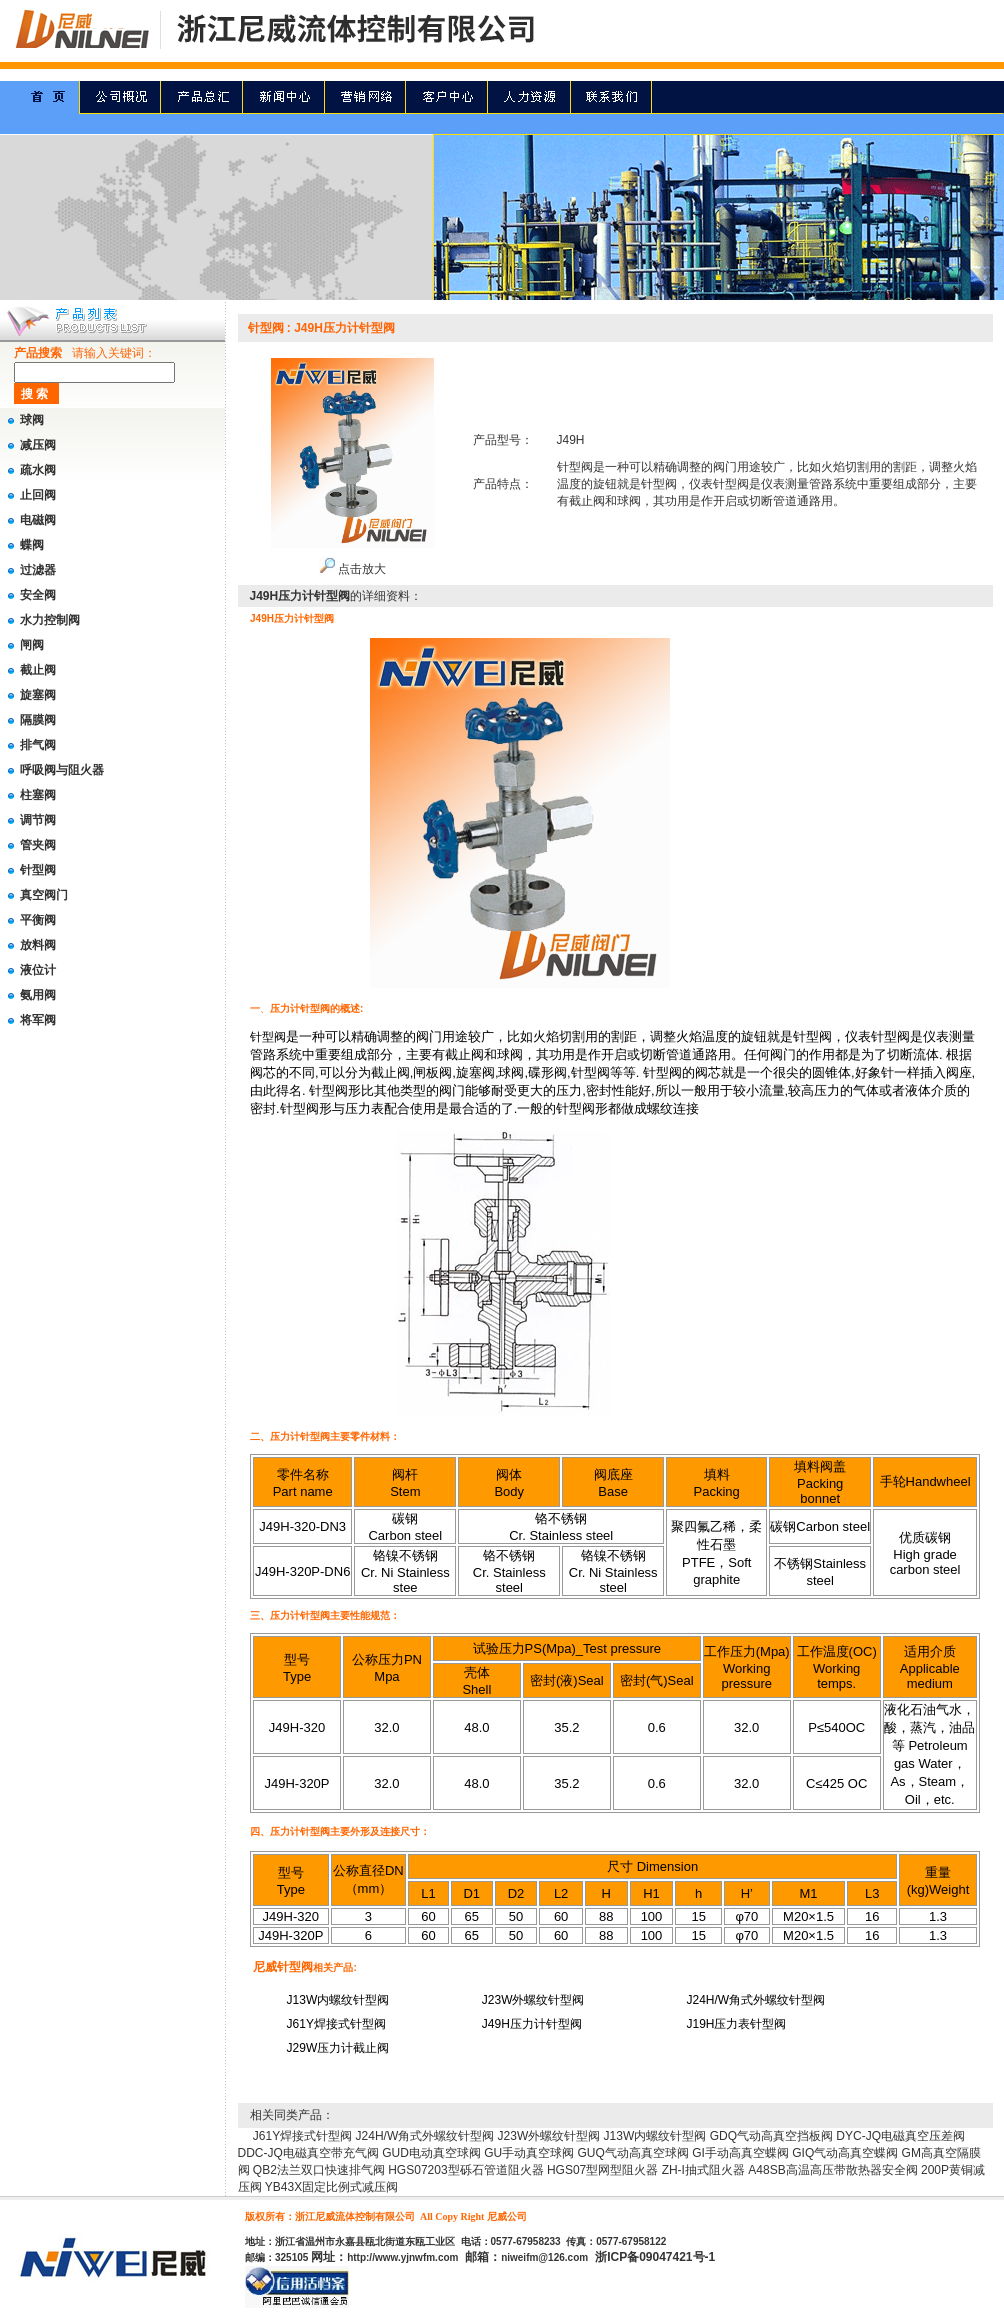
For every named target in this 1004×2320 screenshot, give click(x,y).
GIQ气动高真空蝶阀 (845, 2153)
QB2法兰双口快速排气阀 (319, 2170)
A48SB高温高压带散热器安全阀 (832, 2170)
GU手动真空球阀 (529, 2153)
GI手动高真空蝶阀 (740, 2153)
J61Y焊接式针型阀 (302, 2136)
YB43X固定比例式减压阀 (331, 2187)
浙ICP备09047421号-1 (655, 2257)
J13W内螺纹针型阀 (655, 2136)
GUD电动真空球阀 (431, 2153)
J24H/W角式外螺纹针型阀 (425, 2136)
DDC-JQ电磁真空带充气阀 (308, 2153)
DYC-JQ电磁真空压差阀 (900, 2136)
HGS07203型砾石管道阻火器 (465, 2170)
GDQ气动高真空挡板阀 (771, 2136)
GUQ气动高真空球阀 (633, 2153)
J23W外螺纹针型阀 (549, 2136)
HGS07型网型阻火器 (602, 2170)
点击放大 (352, 569)
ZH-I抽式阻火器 (703, 2170)
